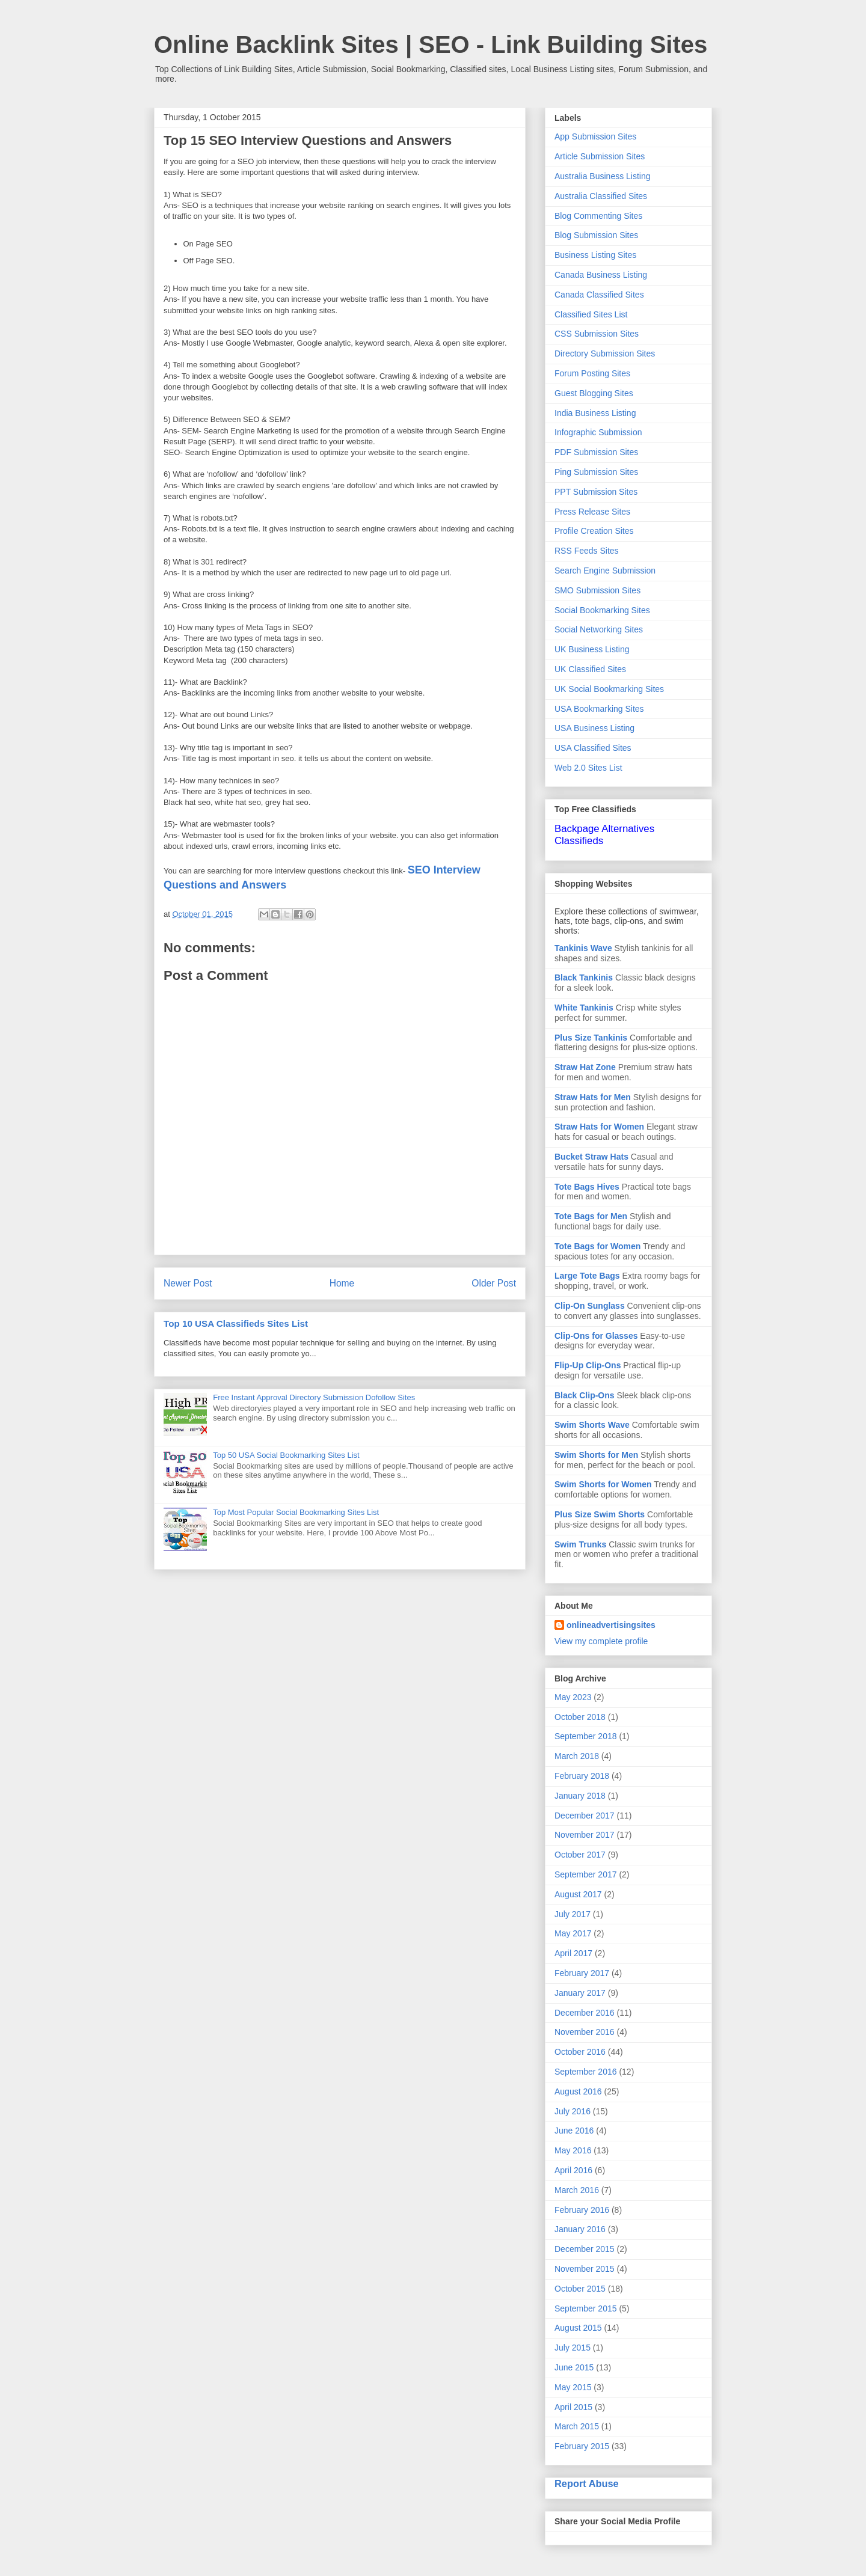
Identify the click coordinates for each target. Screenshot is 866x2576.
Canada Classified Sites (599, 294)
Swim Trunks (580, 1544)
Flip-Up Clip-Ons (587, 1365)
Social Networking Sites (598, 629)
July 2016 (572, 2111)
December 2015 (584, 2249)
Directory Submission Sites (604, 353)
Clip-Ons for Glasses (595, 1336)
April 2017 (573, 1953)
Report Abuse (586, 2483)
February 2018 (581, 1776)
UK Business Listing (592, 649)
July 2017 (572, 1914)
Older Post (493, 1283)
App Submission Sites (595, 136)
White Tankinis (583, 1007)
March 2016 (576, 2190)
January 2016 (580, 2229)
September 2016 (585, 2071)
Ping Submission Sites (596, 472)
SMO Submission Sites (597, 590)
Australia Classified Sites (600, 196)
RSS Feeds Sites (586, 550)
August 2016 (578, 2091)
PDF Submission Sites (596, 452)
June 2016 (574, 2130)
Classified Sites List (590, 314)
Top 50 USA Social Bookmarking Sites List (286, 1455)
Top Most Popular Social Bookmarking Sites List (296, 1512)
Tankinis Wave (583, 948)
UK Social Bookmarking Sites (609, 689)
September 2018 (585, 1736)
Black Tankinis (583, 977)
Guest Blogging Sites (593, 393)
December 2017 (584, 1815)
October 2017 (580, 1854)
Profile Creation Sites (594, 531)
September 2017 (585, 1874)
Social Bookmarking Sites (602, 610)
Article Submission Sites (599, 156)
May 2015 (572, 2387)
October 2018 (580, 1717)
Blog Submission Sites (596, 235)
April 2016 (573, 2170)
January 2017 (580, 1993)
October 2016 (580, 2052)
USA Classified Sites (592, 748)
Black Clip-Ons (584, 1395)
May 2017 (572, 1933)
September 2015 (585, 2308)
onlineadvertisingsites (611, 1625)
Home (342, 1283)
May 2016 (572, 2150)
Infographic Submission (598, 432)
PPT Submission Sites (595, 492)
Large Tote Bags (587, 1275)
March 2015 (576, 2426)
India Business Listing (595, 413)
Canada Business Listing (600, 275)
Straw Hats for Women (599, 1126)
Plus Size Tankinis (590, 1037)
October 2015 (580, 2288)
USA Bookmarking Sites (599, 709)
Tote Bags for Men (590, 1216)
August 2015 (578, 2328)
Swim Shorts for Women (603, 1484)
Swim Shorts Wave (592, 1425)
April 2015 (573, 2407)
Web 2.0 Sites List (588, 767)
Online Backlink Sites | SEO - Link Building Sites (430, 44)
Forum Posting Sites (592, 373)
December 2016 (584, 2013)
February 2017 (581, 1973)
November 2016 (584, 2032)
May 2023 (572, 1697)
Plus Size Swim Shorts (599, 1514)
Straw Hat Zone (585, 1067)
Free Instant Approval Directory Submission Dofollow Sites (314, 1397)
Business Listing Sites (595, 255)
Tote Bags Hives (586, 1187)
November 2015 (584, 2269)
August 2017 (578, 1894)
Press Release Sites (592, 511)
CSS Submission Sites (596, 333)
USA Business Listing (594, 728)
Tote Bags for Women (597, 1246)
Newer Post (188, 1283)
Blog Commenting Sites (598, 216)
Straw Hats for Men (592, 1097)
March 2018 (576, 1756)
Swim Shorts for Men (596, 1455)
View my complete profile (601, 1641)
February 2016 (581, 2210)
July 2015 (572, 2347)
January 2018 (580, 1795)
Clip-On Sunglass (589, 1306)
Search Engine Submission (605, 570)
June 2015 (574, 2367)
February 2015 (581, 2446)
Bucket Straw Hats (591, 1156)
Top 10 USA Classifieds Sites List (236, 1323)
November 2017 (584, 1835)
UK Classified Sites (590, 669)
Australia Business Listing (602, 176)
